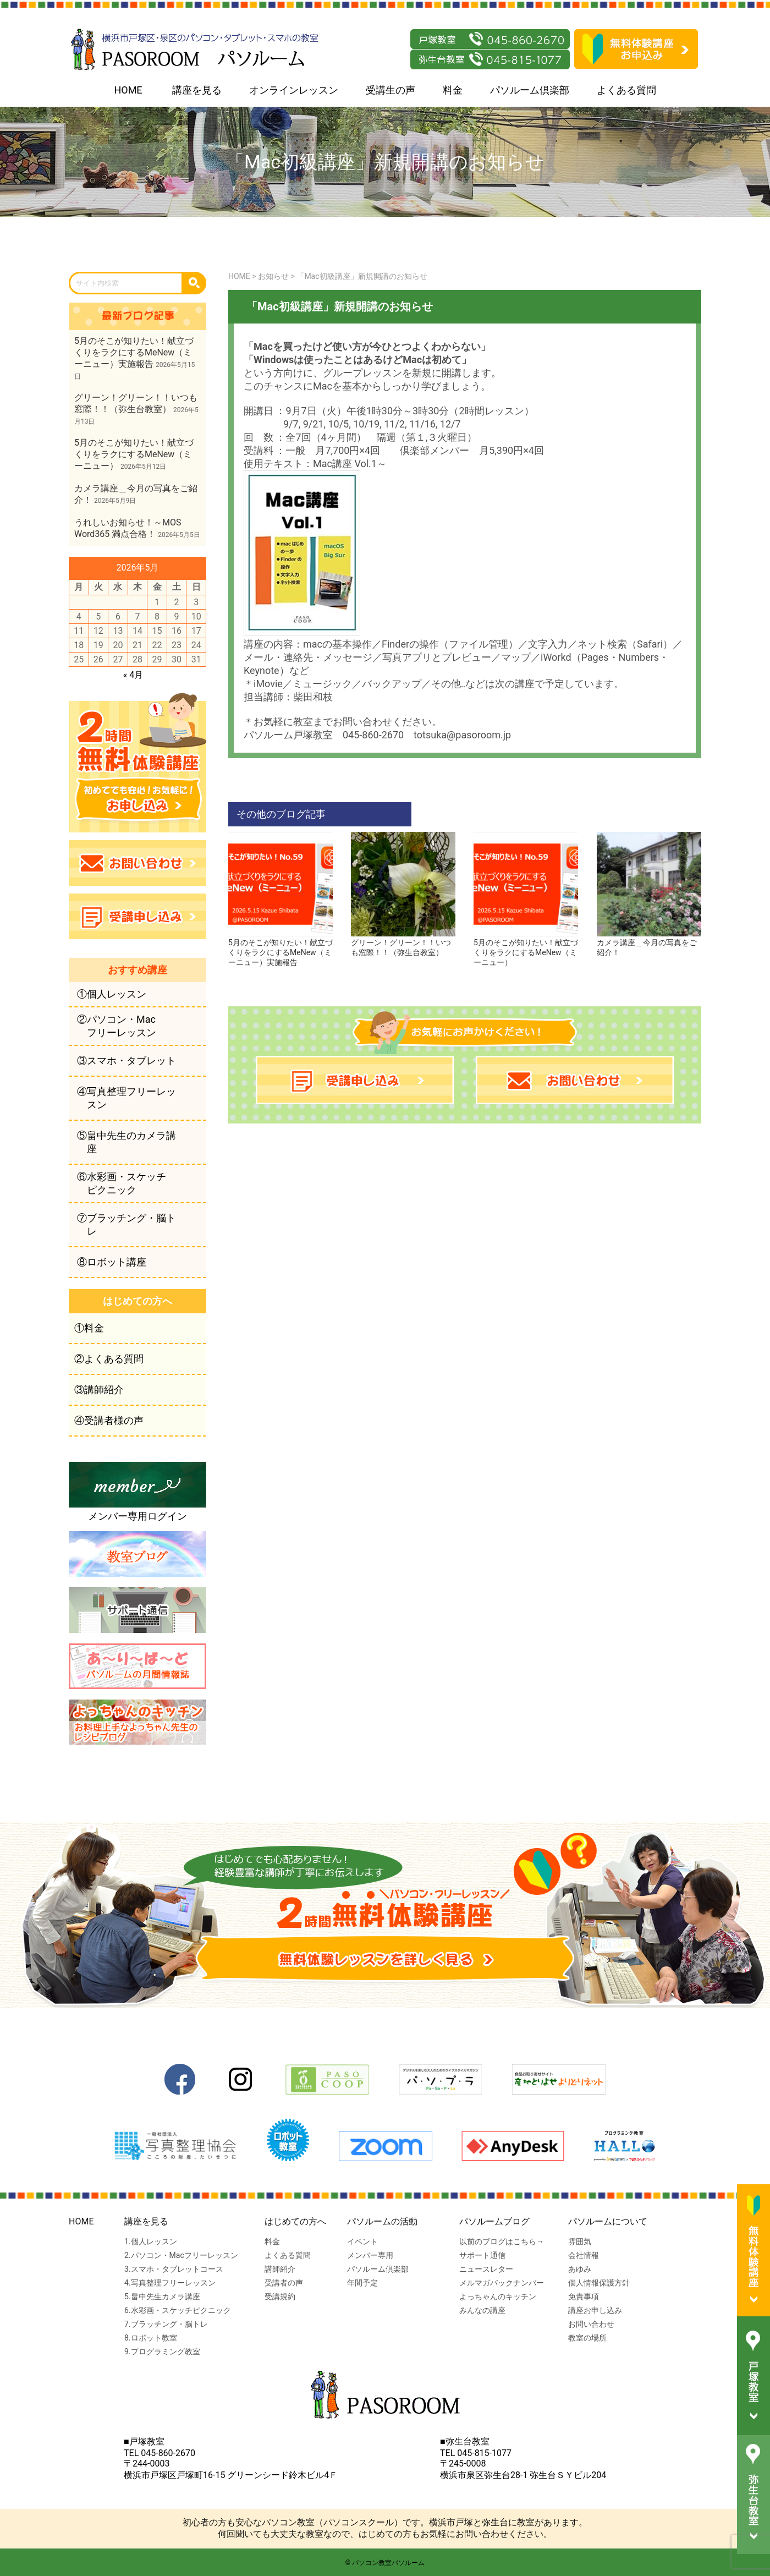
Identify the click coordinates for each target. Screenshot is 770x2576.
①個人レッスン (111, 994)
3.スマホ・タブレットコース (173, 2269)
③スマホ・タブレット (126, 1060)
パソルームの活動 (382, 2221)
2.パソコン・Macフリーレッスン (181, 2255)
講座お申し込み (595, 2310)
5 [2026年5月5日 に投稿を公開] (98, 616)
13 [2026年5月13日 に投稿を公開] (118, 631)
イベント (362, 2241)
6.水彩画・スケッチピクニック (177, 2310)
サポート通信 (482, 2255)
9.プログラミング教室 (162, 2351)
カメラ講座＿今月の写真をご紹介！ (649, 943)
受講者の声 (284, 2282)
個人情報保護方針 (599, 2282)
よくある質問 (626, 90)
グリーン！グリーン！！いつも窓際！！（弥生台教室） (403, 943)
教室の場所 (587, 2337)
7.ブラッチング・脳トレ (166, 2324)
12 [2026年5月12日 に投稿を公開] (98, 631)
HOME (128, 90)
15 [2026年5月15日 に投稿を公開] (157, 631)
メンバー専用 (370, 2255)
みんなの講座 (482, 2310)
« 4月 (133, 675)
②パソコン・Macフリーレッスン (116, 1025)
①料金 (89, 1328)
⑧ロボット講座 (111, 1262)
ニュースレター (486, 2269)
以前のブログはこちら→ (501, 2241)
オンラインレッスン (293, 90)
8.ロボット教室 (150, 2337)
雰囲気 (579, 2241)
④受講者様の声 (109, 1420)
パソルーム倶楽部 (529, 90)
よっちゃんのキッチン (497, 2296)
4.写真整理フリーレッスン (170, 2282)
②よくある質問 (109, 1358)
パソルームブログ (494, 2221)
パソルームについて (607, 2221)
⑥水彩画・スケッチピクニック (121, 1183)
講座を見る (197, 90)
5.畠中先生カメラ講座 (162, 2296)
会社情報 (583, 2255)
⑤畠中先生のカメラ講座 (126, 1142)
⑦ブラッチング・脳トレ (126, 1224)
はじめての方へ (295, 2221)
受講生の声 (390, 90)
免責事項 (583, 2296)
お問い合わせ (591, 2324)
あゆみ (579, 2269)
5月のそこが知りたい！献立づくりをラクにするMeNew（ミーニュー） (526, 948)
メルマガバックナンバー (501, 2282)
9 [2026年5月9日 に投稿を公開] (176, 616)
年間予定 (362, 2282)
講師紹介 (280, 2269)
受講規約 (280, 2296)
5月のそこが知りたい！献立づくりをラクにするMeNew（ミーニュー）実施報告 (280, 948)
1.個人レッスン (150, 2241)
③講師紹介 (99, 1389)
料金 (453, 90)
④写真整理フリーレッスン (126, 1098)
